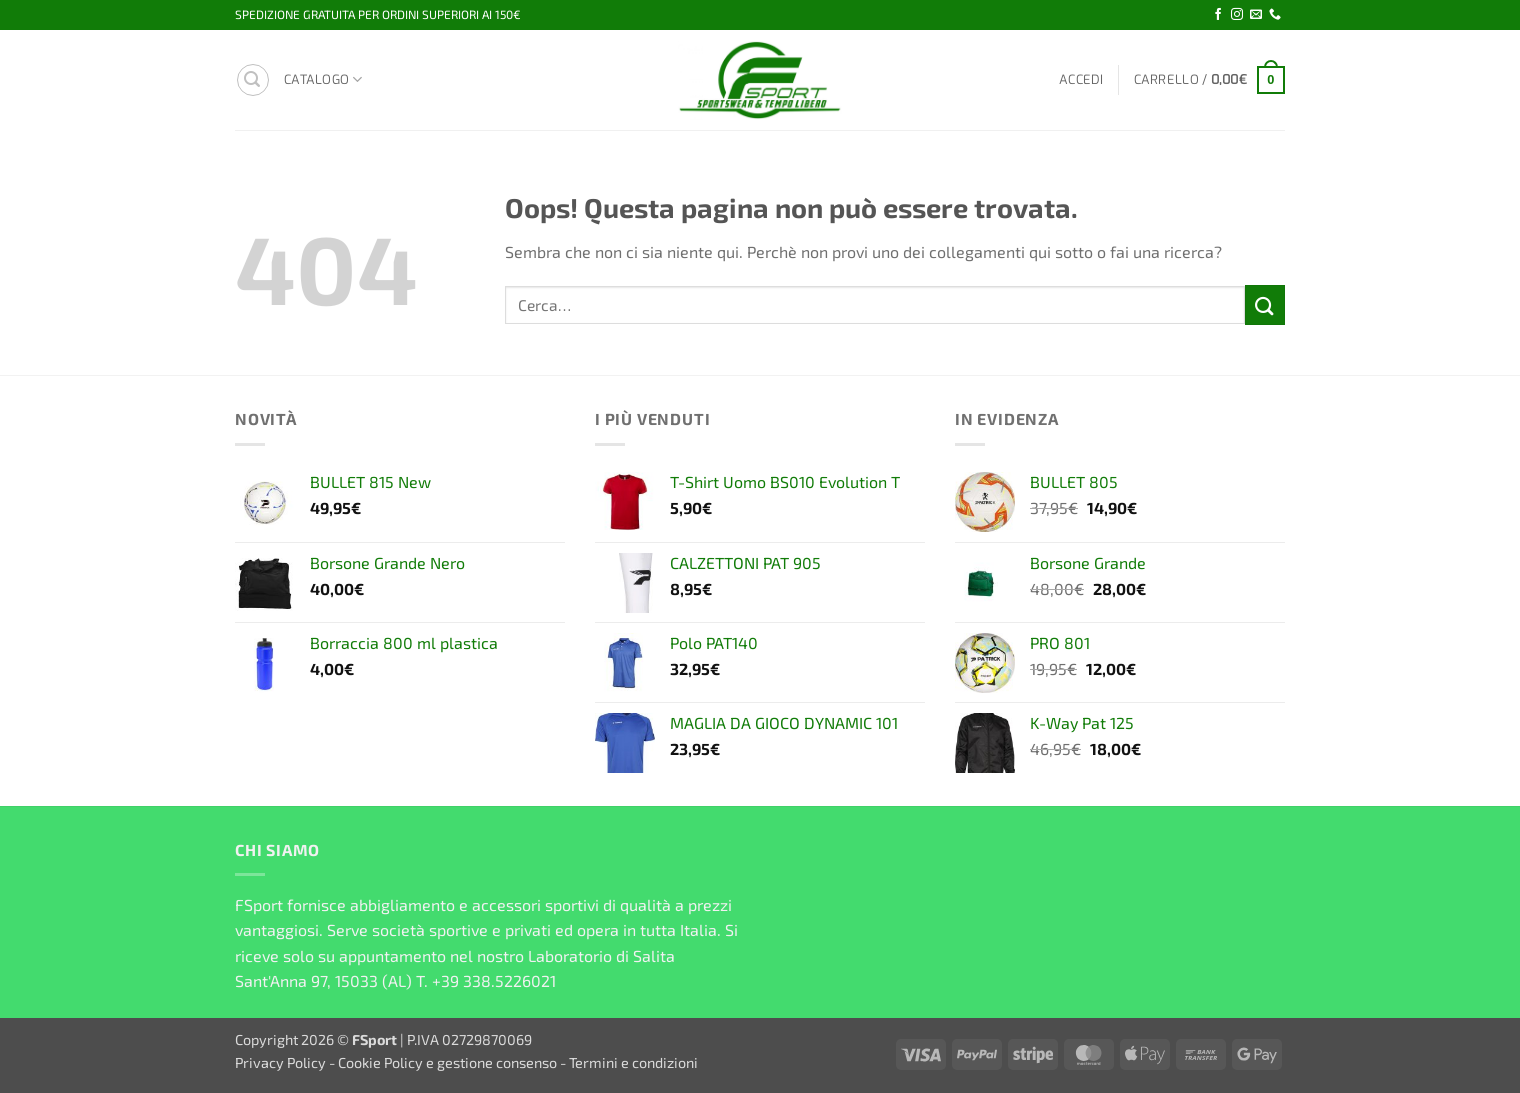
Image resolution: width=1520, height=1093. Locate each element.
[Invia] (1265, 304)
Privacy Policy (280, 1062)
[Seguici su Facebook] (1218, 15)
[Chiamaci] (1275, 15)
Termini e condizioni (633, 1062)
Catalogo (323, 79)
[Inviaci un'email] (1256, 15)
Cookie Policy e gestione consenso (447, 1062)
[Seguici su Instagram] (1237, 15)
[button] (253, 80)
